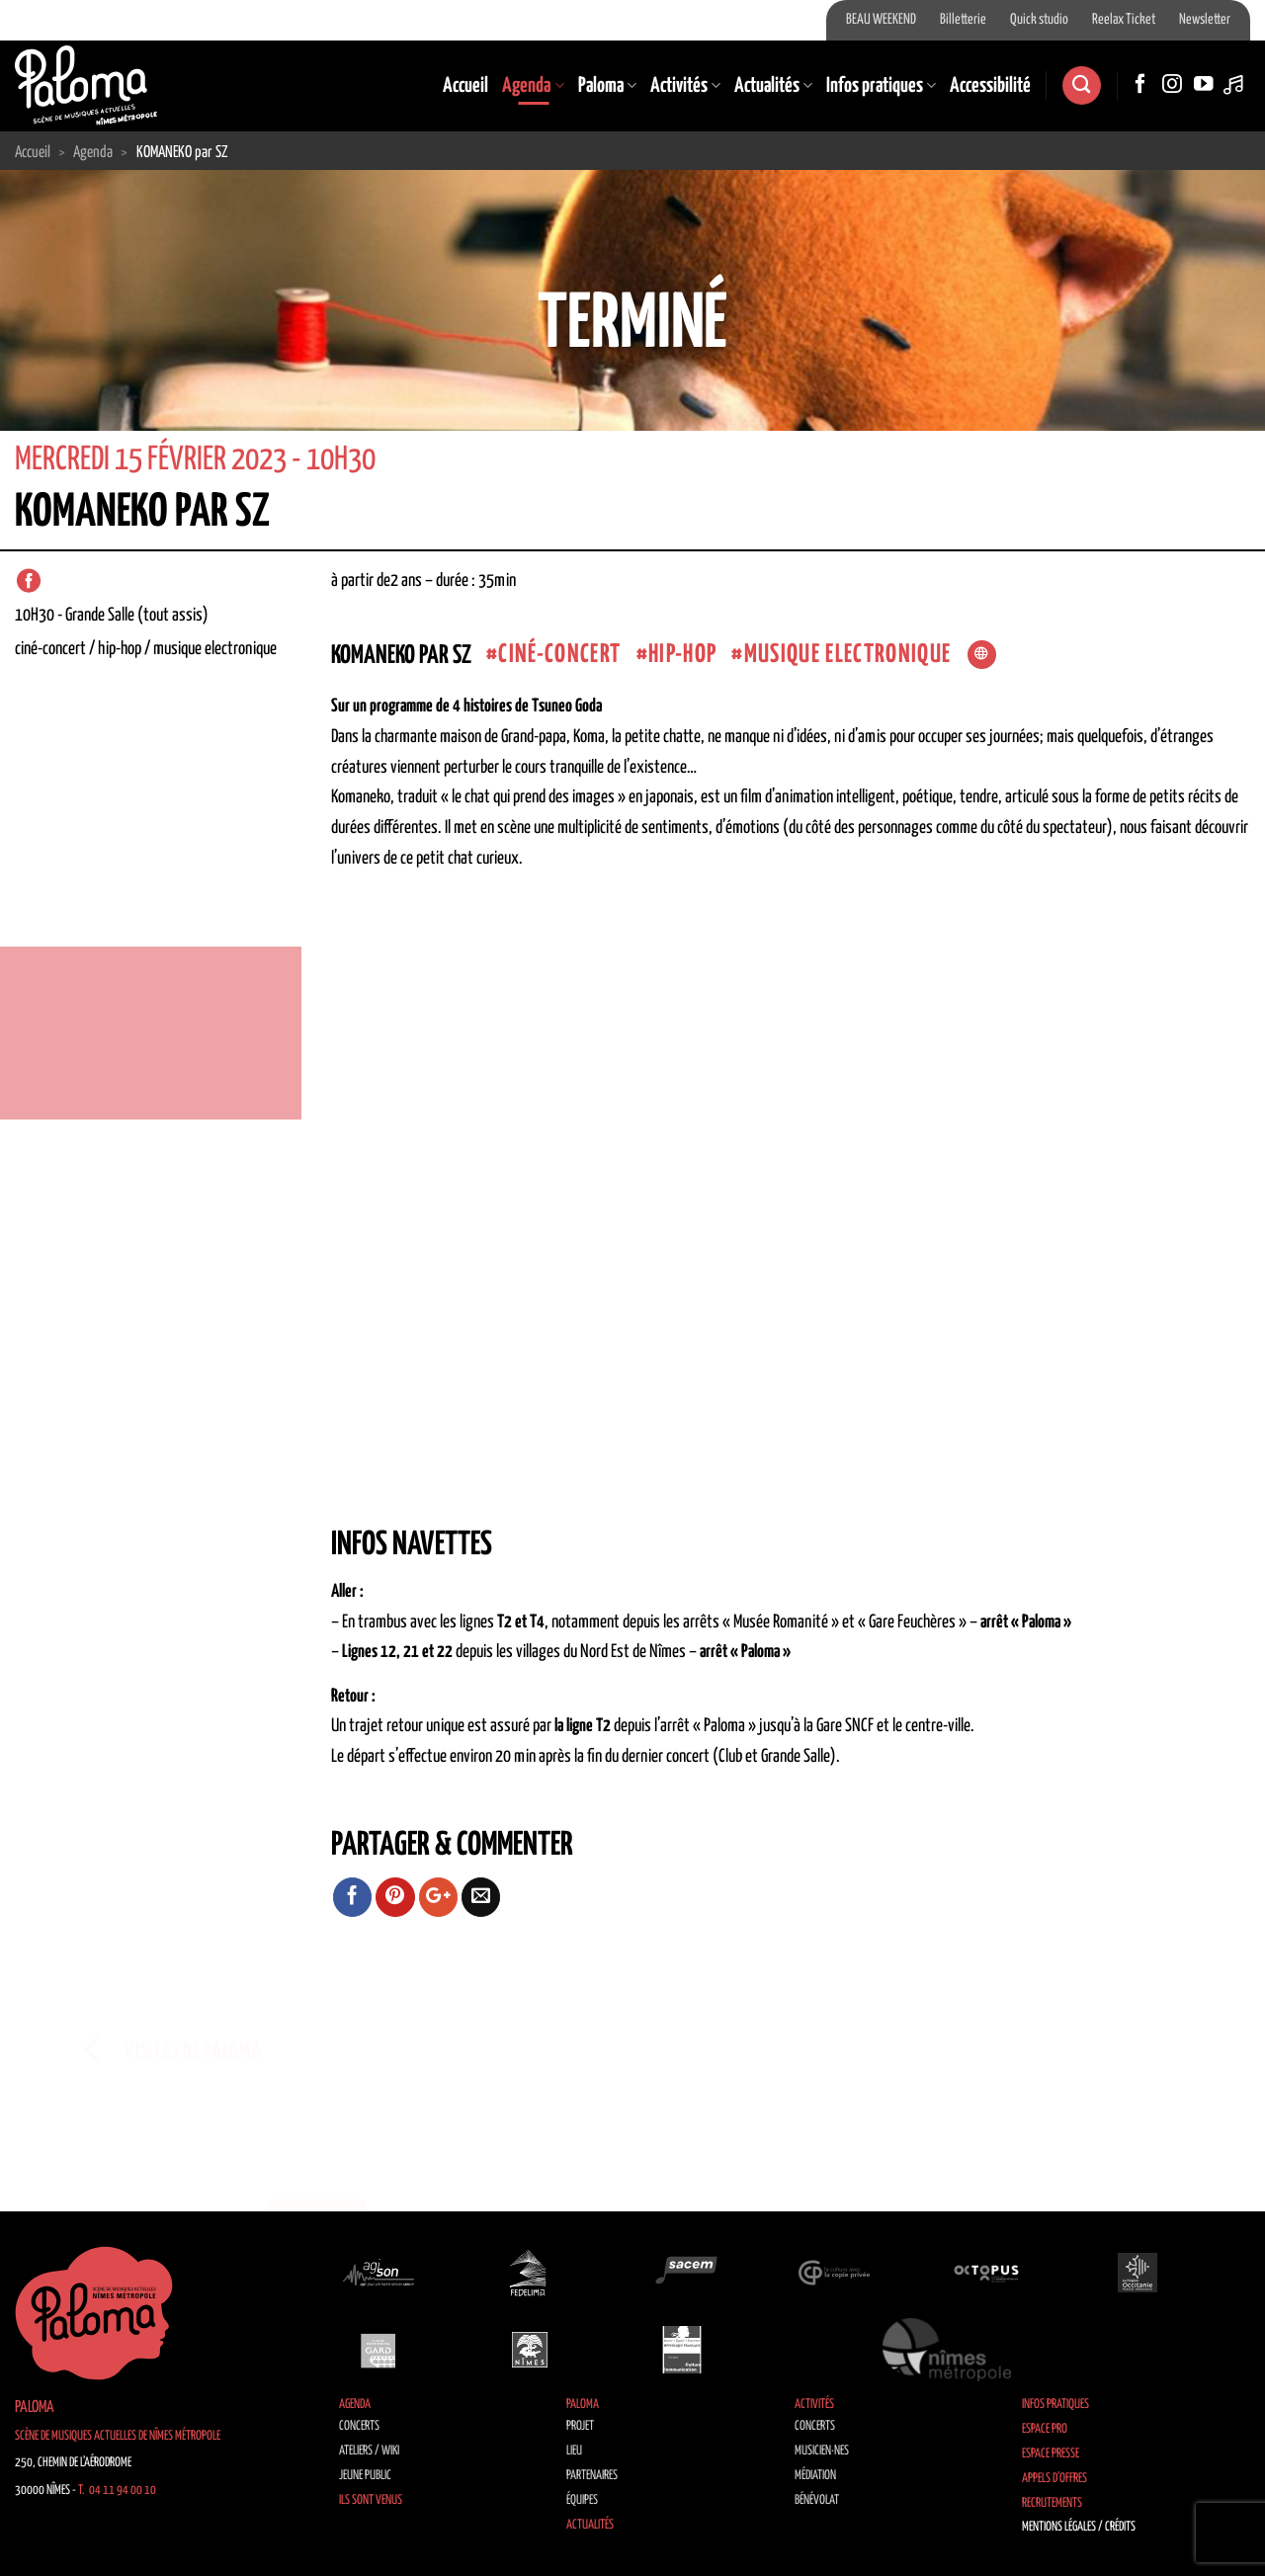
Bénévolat (817, 2500)
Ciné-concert (559, 654)
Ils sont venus (370, 2500)
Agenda (532, 86)
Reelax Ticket (1123, 20)
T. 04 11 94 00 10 (117, 2490)
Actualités (773, 86)
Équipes (582, 2500)
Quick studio (1039, 20)
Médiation (815, 2475)
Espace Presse (1050, 2454)
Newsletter (1204, 20)
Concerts (359, 2426)
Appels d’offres (1054, 2478)
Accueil (465, 86)
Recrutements (1052, 2503)
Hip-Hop (682, 654)
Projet (580, 2426)
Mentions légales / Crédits (1079, 2527)
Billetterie (963, 20)
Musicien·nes (822, 2451)
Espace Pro (1044, 2429)
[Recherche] (1081, 85)
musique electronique (848, 654)
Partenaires (592, 2475)
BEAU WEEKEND (881, 20)
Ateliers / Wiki (369, 2451)
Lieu (574, 2451)
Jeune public (365, 2475)
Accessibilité (990, 86)
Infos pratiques (881, 86)
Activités (685, 86)
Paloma (607, 86)
